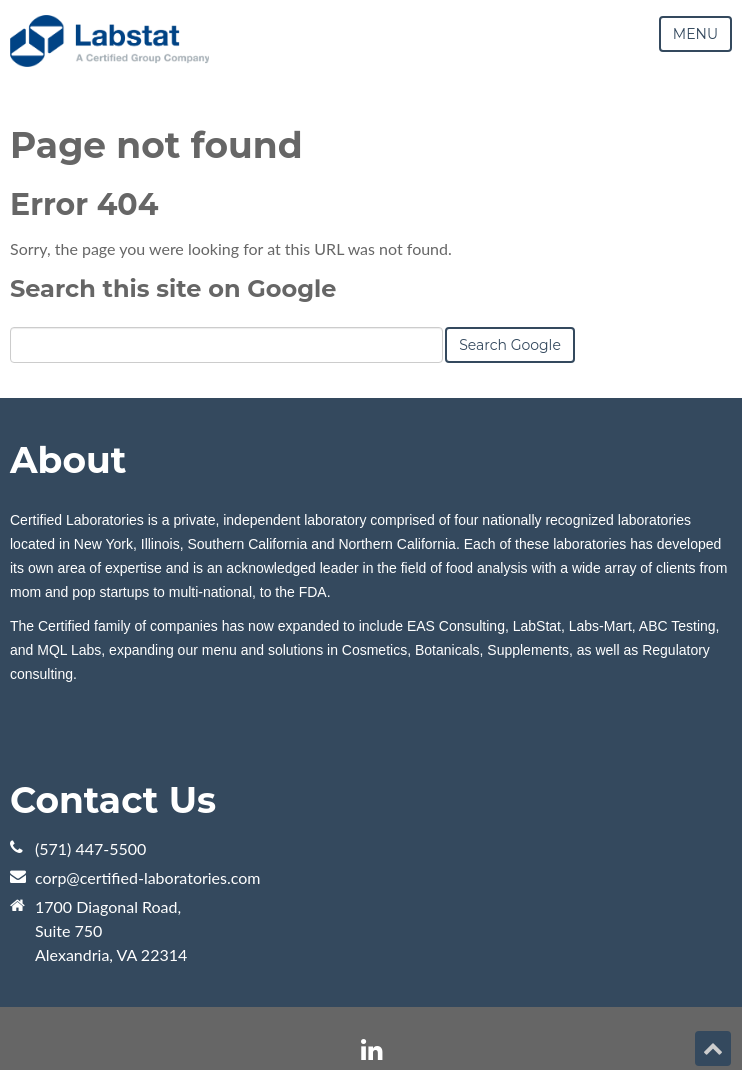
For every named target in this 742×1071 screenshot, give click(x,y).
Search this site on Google (173, 288)
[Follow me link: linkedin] (371, 1050)
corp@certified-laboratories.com (148, 877)
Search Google (510, 345)
